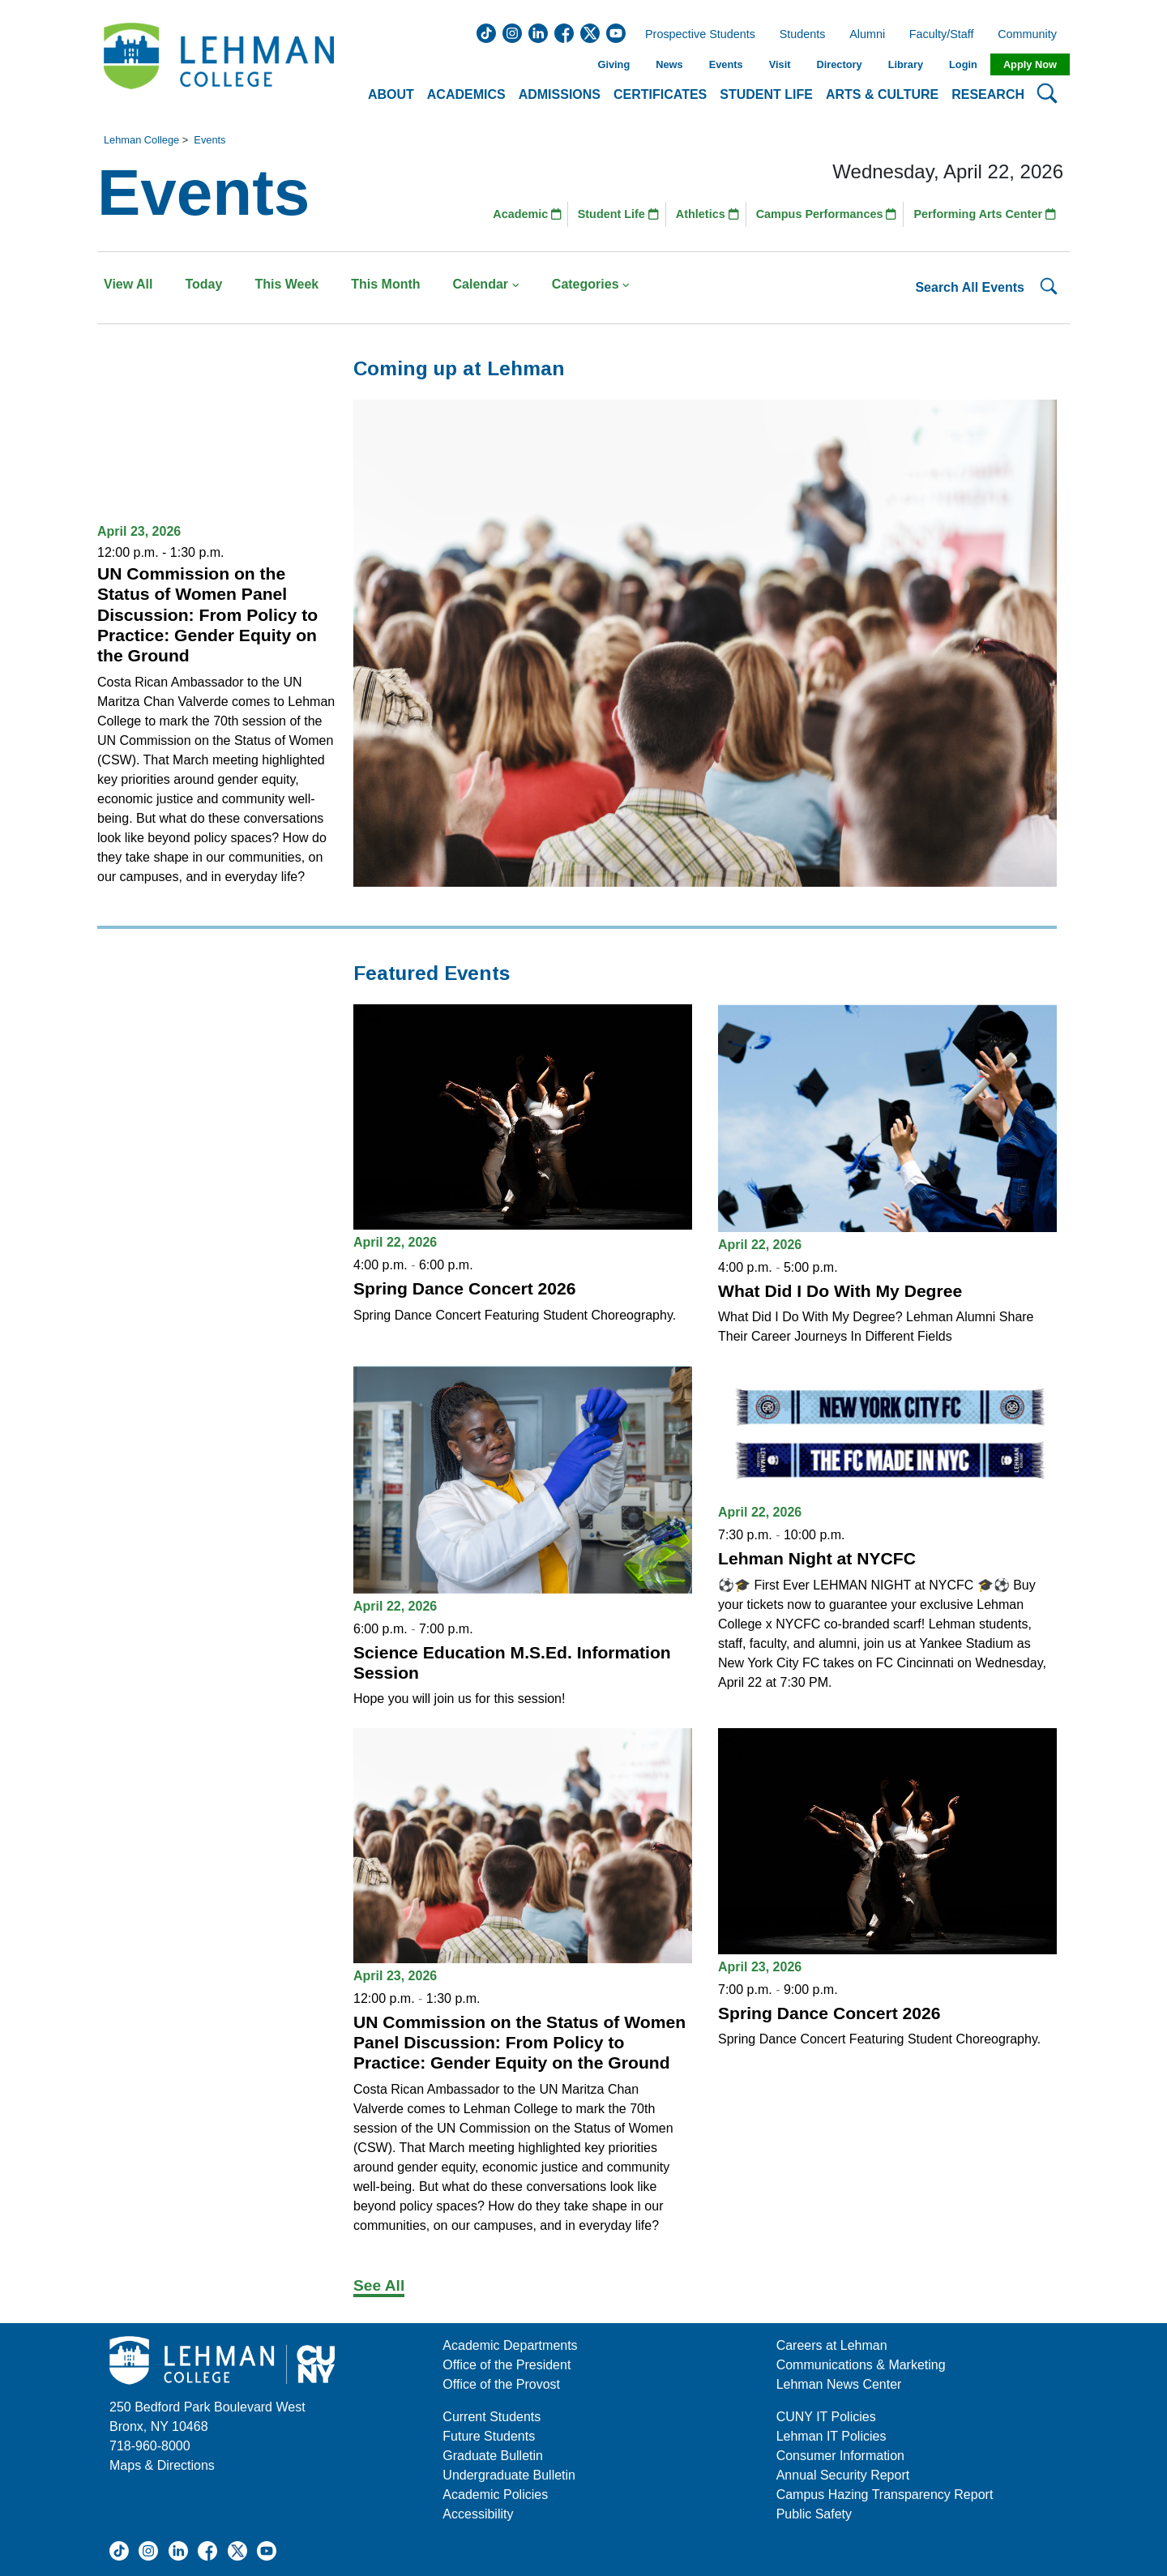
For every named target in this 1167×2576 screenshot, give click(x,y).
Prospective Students (695, 35)
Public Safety (814, 2514)
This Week (286, 284)
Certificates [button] (660, 94)
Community (1032, 35)
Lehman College (141, 140)
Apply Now (1030, 64)
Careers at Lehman (831, 2345)
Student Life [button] (766, 94)
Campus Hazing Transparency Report (885, 2494)
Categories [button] (591, 284)
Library (905, 64)
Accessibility (477, 2514)
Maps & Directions (162, 2465)
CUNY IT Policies (826, 2417)
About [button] (391, 94)
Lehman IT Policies (831, 2436)
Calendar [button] (486, 284)
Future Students (488, 2436)
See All (378, 2285)
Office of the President (506, 2365)
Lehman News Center (839, 2384)
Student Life (618, 214)
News (669, 64)
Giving (613, 64)
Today (203, 284)
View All (128, 284)
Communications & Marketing (861, 2365)
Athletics (707, 214)
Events (726, 64)
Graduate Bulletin (492, 2456)
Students (802, 35)
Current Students (491, 2417)
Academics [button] (466, 94)
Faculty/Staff (941, 35)
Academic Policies (495, 2494)
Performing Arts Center (984, 214)
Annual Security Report (843, 2475)
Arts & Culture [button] (882, 94)
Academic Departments (509, 2345)
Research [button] (987, 94)
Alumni (867, 35)
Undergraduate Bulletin (508, 2475)
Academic (527, 214)
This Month (385, 284)
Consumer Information (840, 2456)
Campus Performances (826, 214)
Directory (838, 64)
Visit (780, 64)
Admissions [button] (560, 94)
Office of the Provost (501, 2384)
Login (963, 64)
